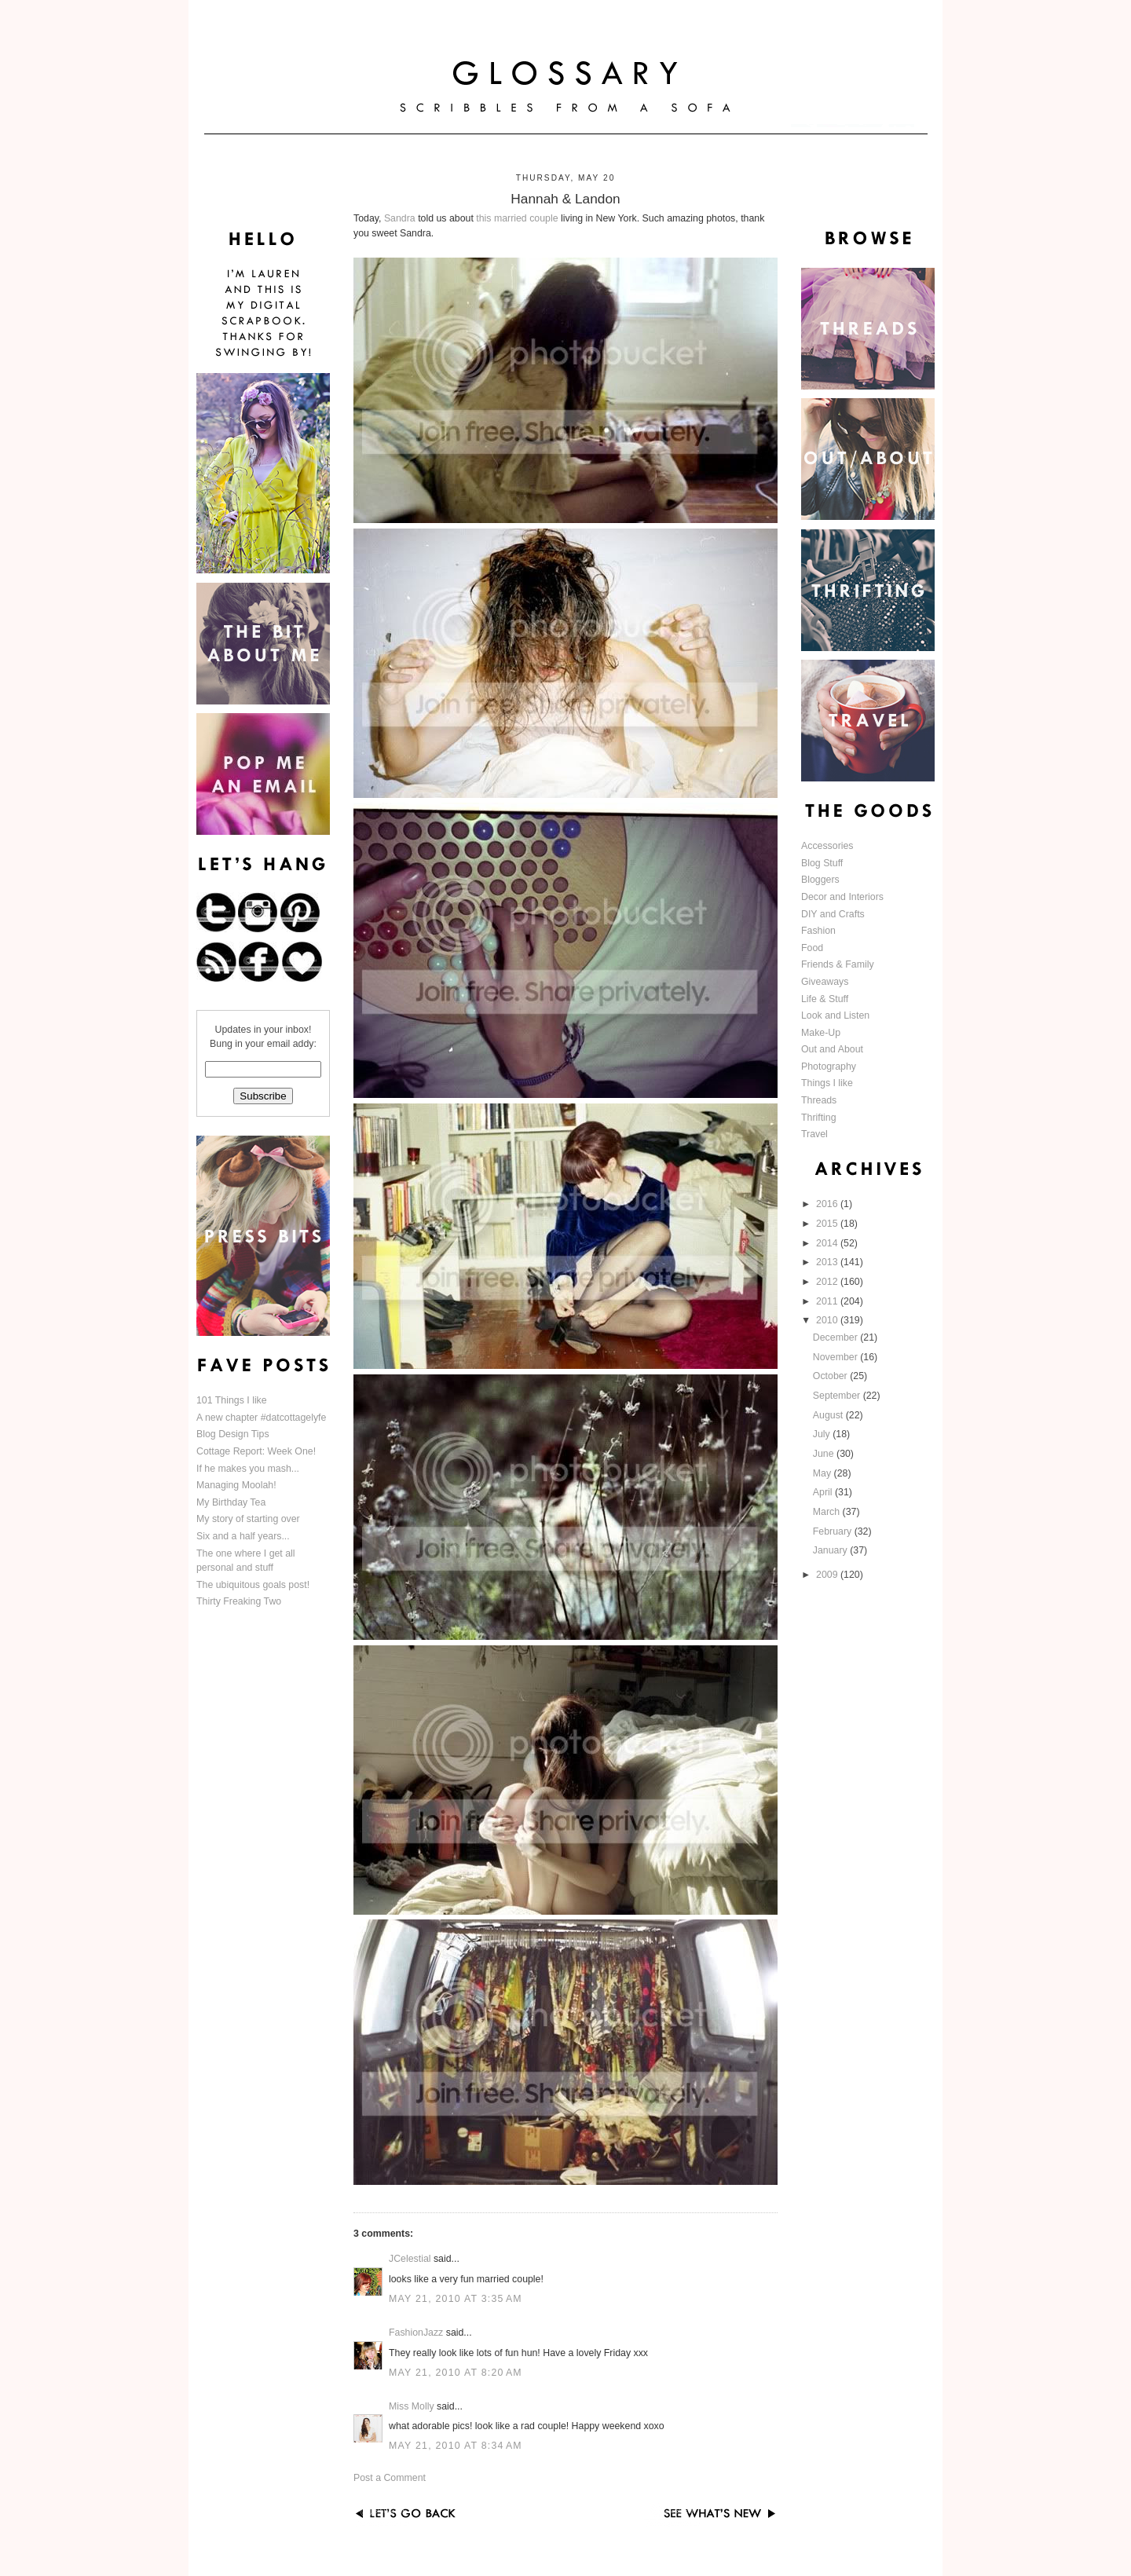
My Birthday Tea (230, 1502)
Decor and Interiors (842, 896)
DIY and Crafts (833, 914)
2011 (828, 1301)
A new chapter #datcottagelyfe (261, 1417)
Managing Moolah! (236, 1485)
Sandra (399, 218)
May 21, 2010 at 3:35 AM (455, 2298)
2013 (828, 1262)
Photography (828, 1066)
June (824, 1453)
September (838, 1395)
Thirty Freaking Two (238, 1601)
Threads (818, 1100)
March (828, 1511)
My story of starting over (248, 1518)
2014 (828, 1243)
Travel (814, 1134)
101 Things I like (231, 1400)
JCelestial (410, 2258)
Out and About (832, 1049)
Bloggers (820, 879)
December (836, 1337)
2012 (828, 1281)
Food (812, 947)
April (824, 1492)
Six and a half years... (243, 1536)
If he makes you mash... (247, 1468)
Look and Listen (835, 1015)
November (836, 1357)
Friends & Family (837, 964)
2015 (828, 1223)
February (834, 1531)
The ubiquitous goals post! (252, 1584)
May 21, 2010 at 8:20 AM (455, 2372)
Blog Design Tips (232, 1434)
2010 (828, 1320)
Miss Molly (411, 2406)
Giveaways (824, 981)
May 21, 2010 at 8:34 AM (455, 2445)
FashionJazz (416, 2332)
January (831, 1550)
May (823, 1473)
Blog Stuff (822, 863)
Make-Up (820, 1032)
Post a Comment (389, 2477)
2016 (828, 1203)
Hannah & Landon (565, 199)
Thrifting (818, 1117)
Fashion (818, 930)
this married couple (517, 218)
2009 (828, 1574)
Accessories (827, 845)
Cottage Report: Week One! (256, 1451)
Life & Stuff (824, 998)
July (823, 1434)
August (829, 1415)
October (831, 1375)
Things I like (827, 1083)
